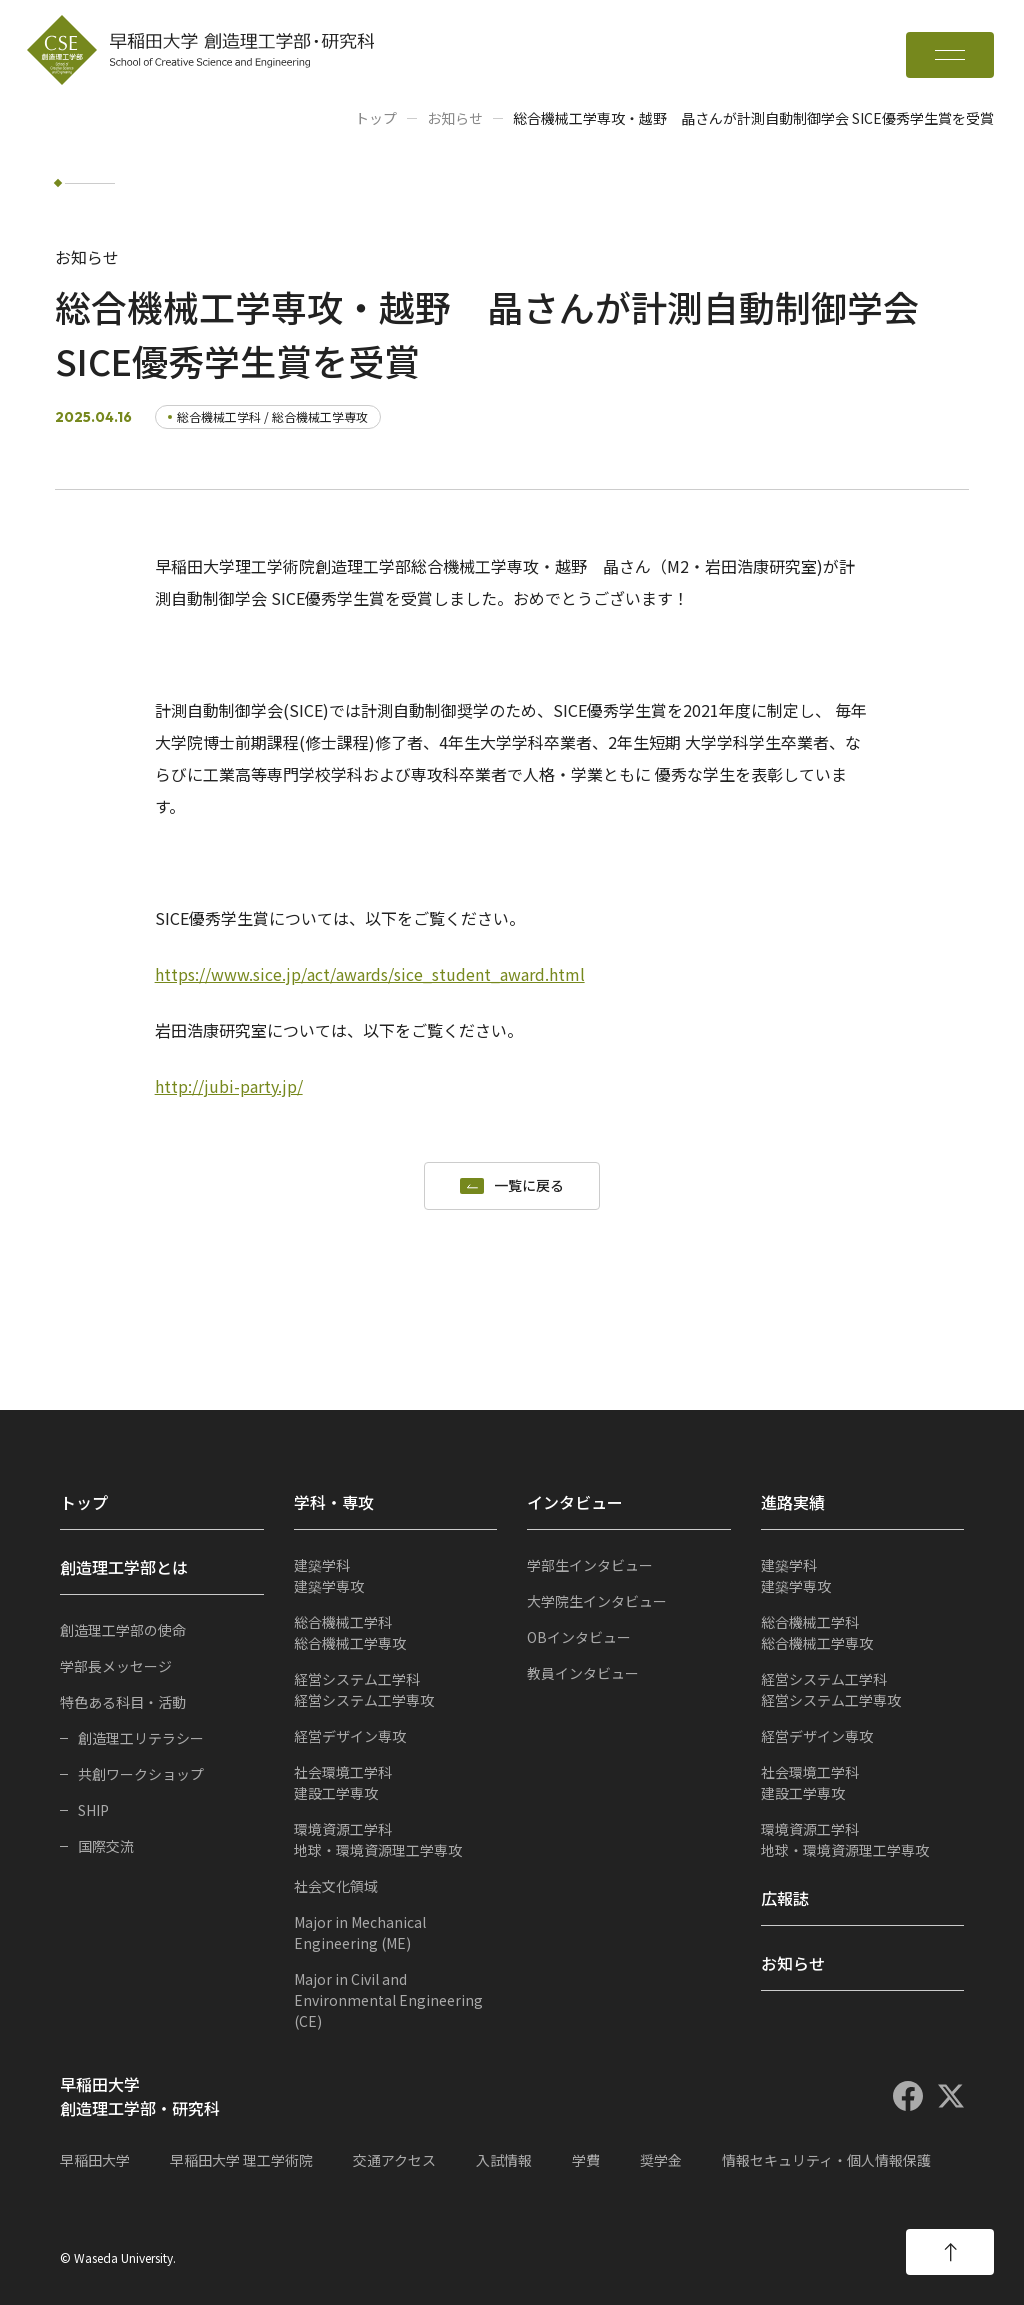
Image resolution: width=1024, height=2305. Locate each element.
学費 (586, 2160)
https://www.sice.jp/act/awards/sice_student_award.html (370, 974)
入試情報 (504, 2160)
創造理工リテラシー (141, 1738)
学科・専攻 (334, 1502)
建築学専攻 (396, 1575)
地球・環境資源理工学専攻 (396, 1839)
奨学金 (661, 2160)
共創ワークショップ (141, 1774)
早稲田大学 (95, 2160)
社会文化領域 (336, 1886)
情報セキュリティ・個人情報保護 (826, 2160)
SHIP (93, 1810)
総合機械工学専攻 (396, 1632)
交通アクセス (394, 2160)
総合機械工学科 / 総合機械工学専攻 (272, 416)
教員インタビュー (583, 1673)
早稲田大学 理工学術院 (241, 2160)
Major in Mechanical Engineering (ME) (360, 1932)
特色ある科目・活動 (123, 1702)
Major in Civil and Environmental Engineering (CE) (388, 2000)
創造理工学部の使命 (123, 1630)
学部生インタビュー (590, 1565)
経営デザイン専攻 (350, 1736)
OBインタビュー (579, 1637)
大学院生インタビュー (597, 1601)
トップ (376, 118)
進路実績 (793, 1502)
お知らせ (455, 118)
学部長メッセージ (116, 1666)
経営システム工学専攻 (396, 1689)
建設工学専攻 (396, 1782)
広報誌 (785, 1898)
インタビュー (575, 1502)
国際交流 (106, 1846)
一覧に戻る (529, 1186)
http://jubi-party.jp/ (229, 1086)
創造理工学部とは (124, 1567)
